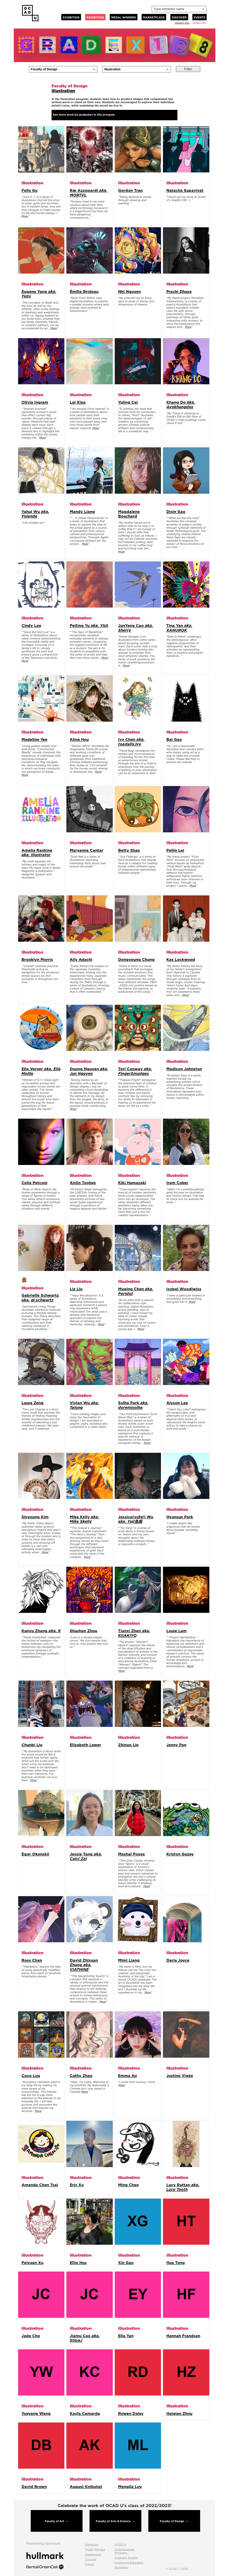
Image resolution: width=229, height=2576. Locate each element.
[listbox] (179, 9)
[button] (94, 69)
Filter (188, 69)
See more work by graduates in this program (84, 114)
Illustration (63, 91)
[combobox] (60, 69)
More (25, 216)
